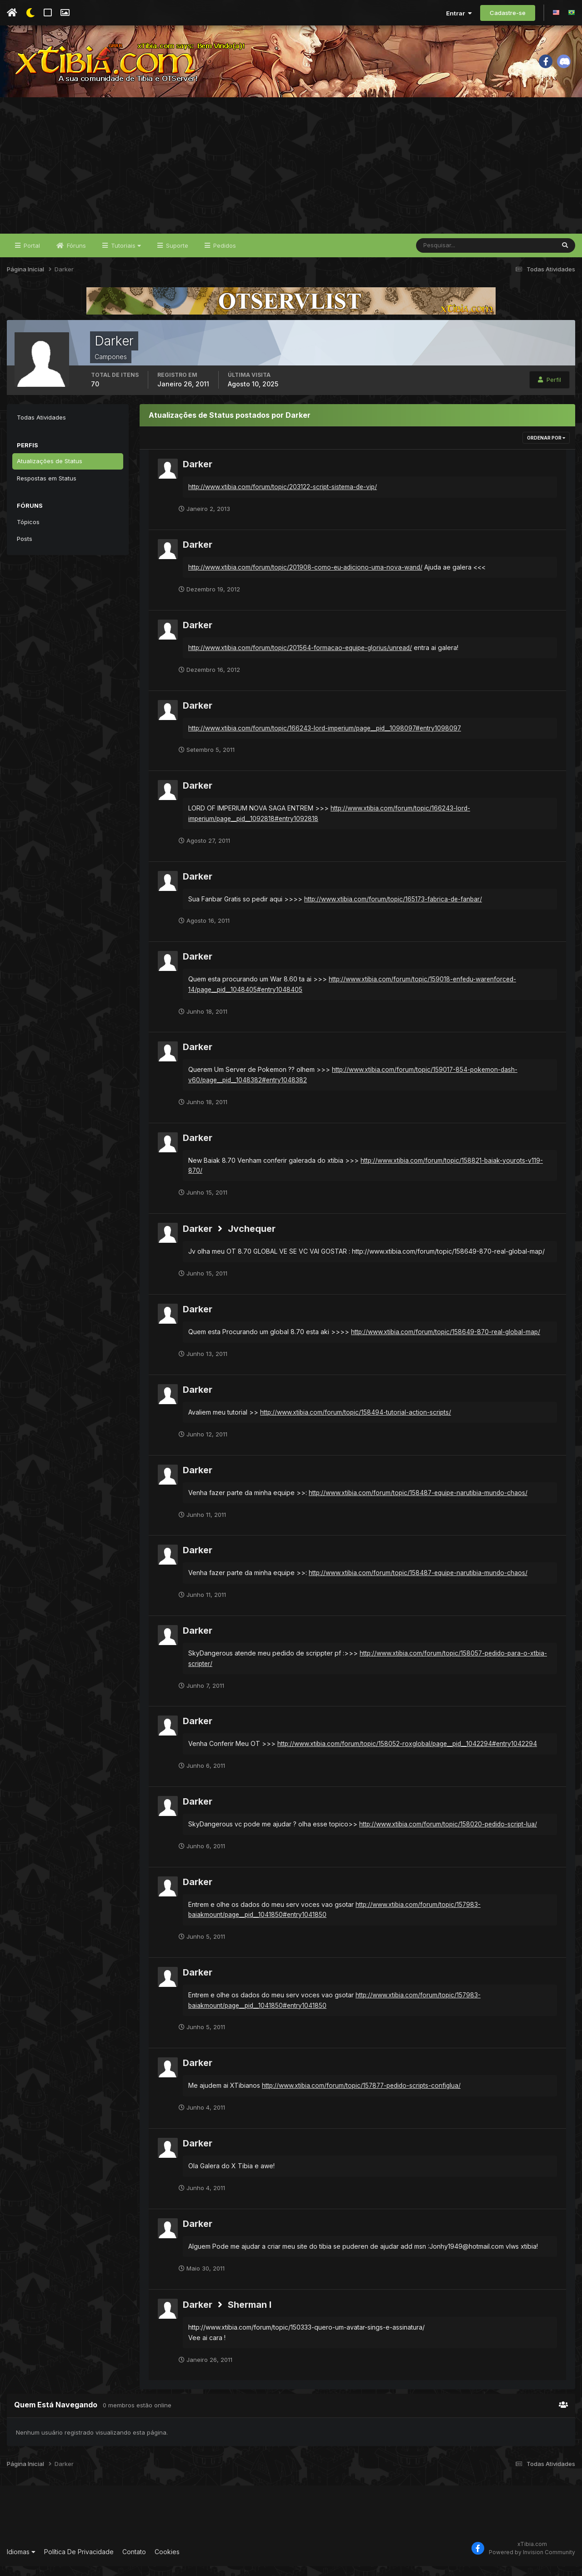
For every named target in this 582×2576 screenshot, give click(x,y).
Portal (31, 255)
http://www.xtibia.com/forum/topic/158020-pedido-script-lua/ (450, 1834)
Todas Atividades (41, 427)
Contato (134, 2562)
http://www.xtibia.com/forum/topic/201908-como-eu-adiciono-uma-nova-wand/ (306, 577)
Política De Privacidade (79, 2562)
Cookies (167, 2562)
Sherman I (249, 2314)
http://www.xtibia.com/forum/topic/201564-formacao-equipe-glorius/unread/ (302, 657)
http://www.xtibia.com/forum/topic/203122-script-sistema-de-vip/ (284, 496)
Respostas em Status (46, 488)
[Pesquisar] (446, 255)
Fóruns (75, 255)
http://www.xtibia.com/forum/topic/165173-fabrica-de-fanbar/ (395, 909)
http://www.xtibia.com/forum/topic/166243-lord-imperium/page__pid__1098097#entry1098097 (327, 738)
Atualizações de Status (49, 471)
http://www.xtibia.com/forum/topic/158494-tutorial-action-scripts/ (356, 1422)
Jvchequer (252, 1238)
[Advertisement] (291, 175)
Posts (24, 548)
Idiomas (21, 2562)
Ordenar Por (546, 447)
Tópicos (28, 531)
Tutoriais (125, 255)
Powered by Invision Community (532, 2562)
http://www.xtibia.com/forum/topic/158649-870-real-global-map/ (447, 1342)
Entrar (459, 13)
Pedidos (223, 255)
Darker (197, 474)
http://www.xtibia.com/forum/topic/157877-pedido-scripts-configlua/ (364, 2095)
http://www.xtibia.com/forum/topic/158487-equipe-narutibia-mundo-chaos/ (420, 1502)
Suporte (176, 255)
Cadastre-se (508, 12)
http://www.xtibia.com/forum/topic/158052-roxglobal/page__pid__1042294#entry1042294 (409, 1754)
